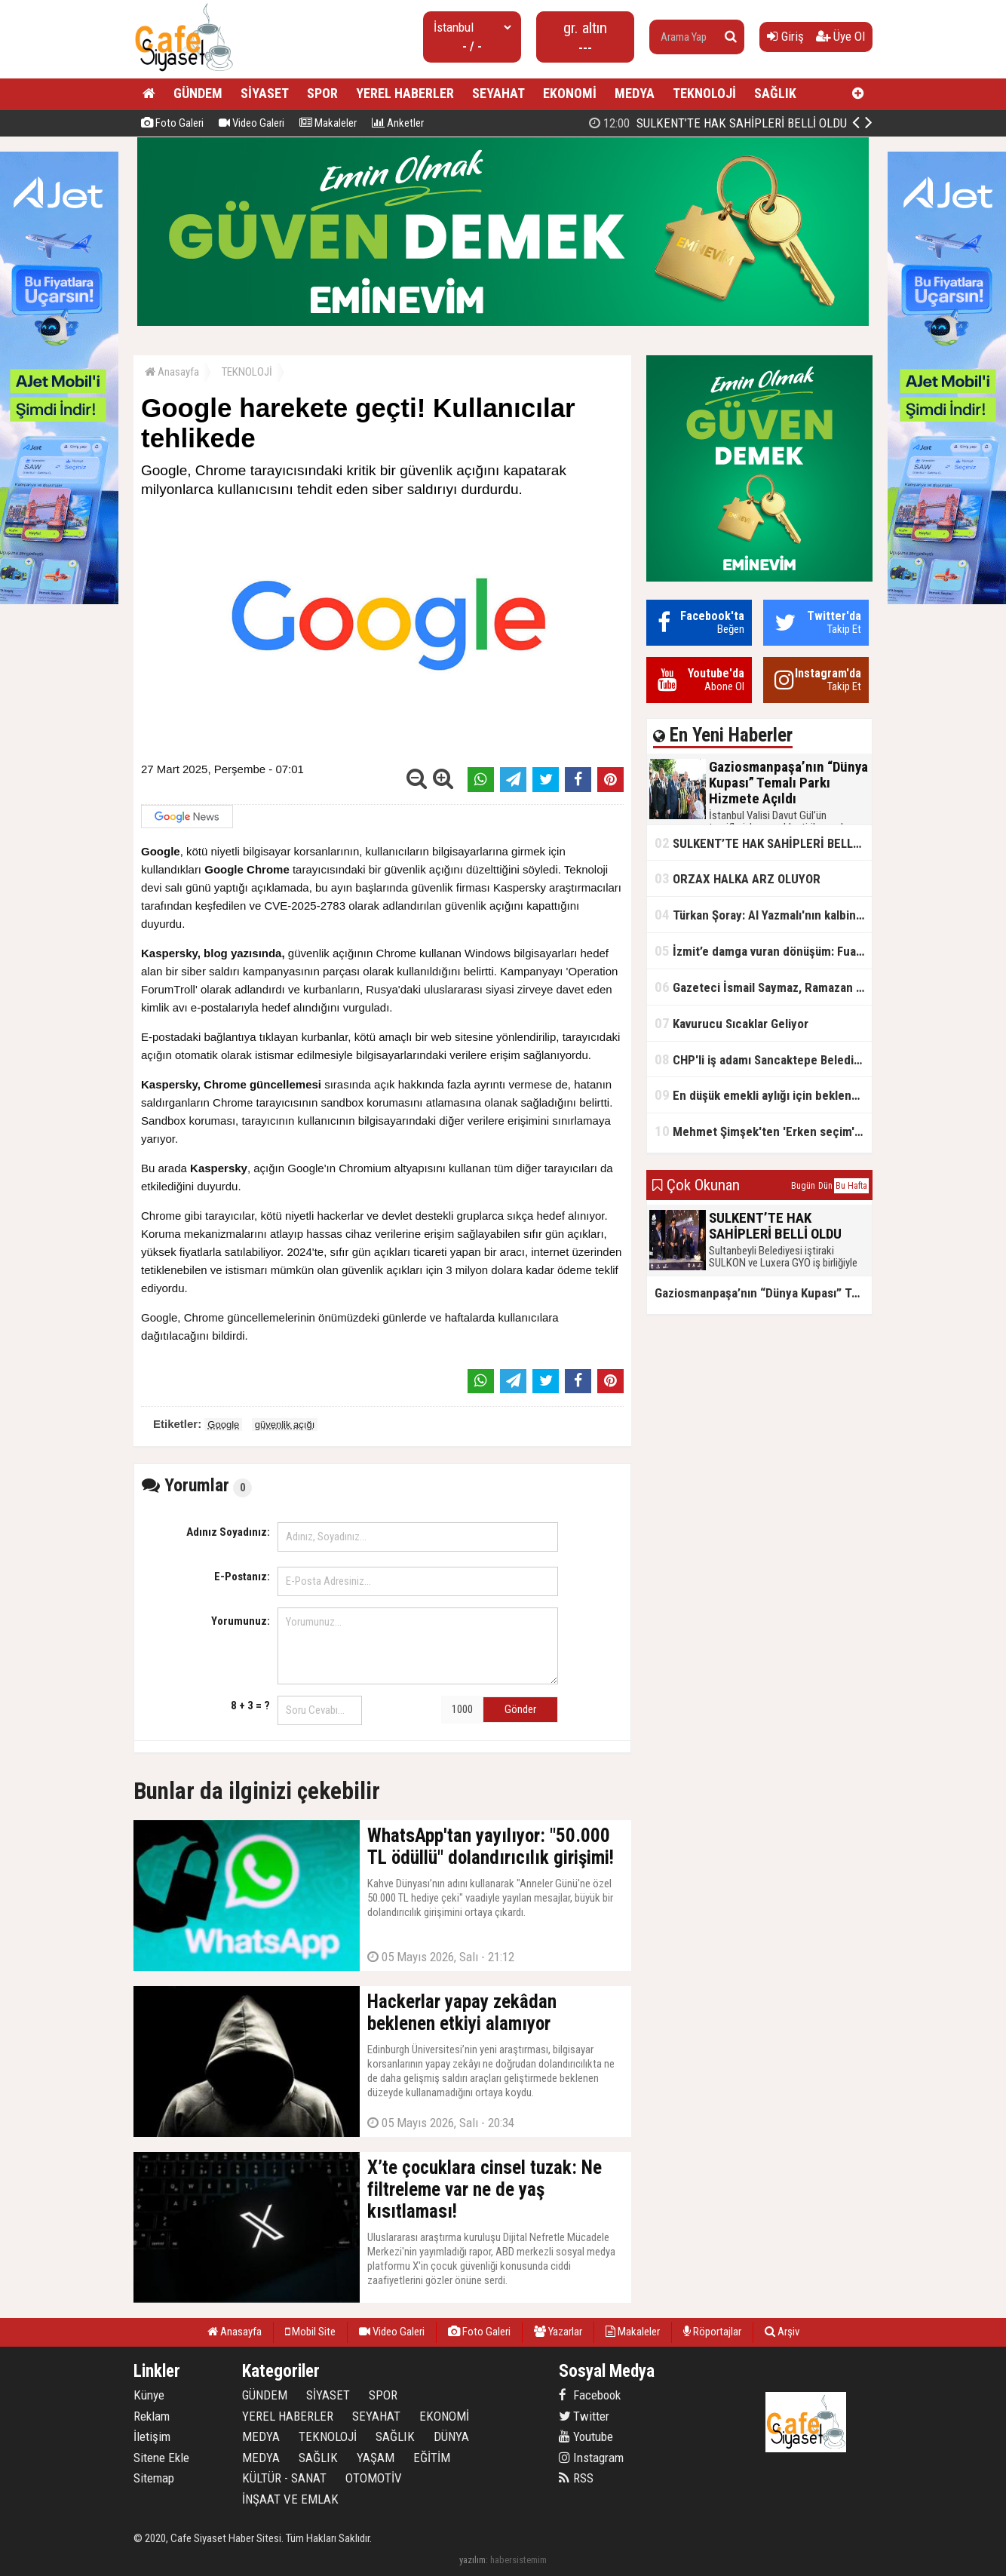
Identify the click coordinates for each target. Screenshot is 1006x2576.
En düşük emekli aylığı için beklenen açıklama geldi (763, 1095)
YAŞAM (375, 2457)
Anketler (398, 123)
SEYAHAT (498, 93)
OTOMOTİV (373, 2477)
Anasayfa (172, 372)
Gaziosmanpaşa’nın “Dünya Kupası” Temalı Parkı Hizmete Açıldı (727, 122)
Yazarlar (558, 2331)
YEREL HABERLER (405, 93)
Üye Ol (840, 36)
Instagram (591, 2457)
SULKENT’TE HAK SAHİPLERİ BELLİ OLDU (763, 843)
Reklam (151, 2416)
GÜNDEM (197, 93)
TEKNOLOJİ (704, 93)
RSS (576, 2477)
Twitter (584, 2416)
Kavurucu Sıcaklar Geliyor (731, 1023)
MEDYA (635, 93)
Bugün (803, 1186)
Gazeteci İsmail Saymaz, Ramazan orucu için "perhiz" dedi (763, 987)
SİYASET (265, 93)
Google (223, 1424)
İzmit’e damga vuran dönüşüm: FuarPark (763, 950)
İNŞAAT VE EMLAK (290, 2499)
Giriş (785, 36)
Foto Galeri (172, 123)
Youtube (586, 2436)
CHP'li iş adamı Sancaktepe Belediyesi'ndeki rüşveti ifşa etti (763, 1059)
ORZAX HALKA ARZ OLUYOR (737, 878)
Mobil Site (310, 2331)
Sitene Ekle (161, 2457)
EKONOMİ (570, 93)
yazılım (472, 2559)
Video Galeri (251, 123)
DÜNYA (451, 2436)
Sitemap (153, 2477)
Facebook (590, 2395)
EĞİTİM (431, 2457)
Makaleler (328, 123)
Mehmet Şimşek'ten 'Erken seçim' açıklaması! (763, 1131)
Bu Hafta (851, 1186)
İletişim (151, 2436)
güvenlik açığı (285, 1424)
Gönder (520, 1709)
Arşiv (782, 2331)
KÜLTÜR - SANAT (284, 2477)
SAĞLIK (775, 93)
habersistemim (518, 2559)
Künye (148, 2395)
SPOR (322, 93)
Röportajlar (712, 2331)
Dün (825, 1186)
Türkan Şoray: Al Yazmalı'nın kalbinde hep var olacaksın (763, 914)
